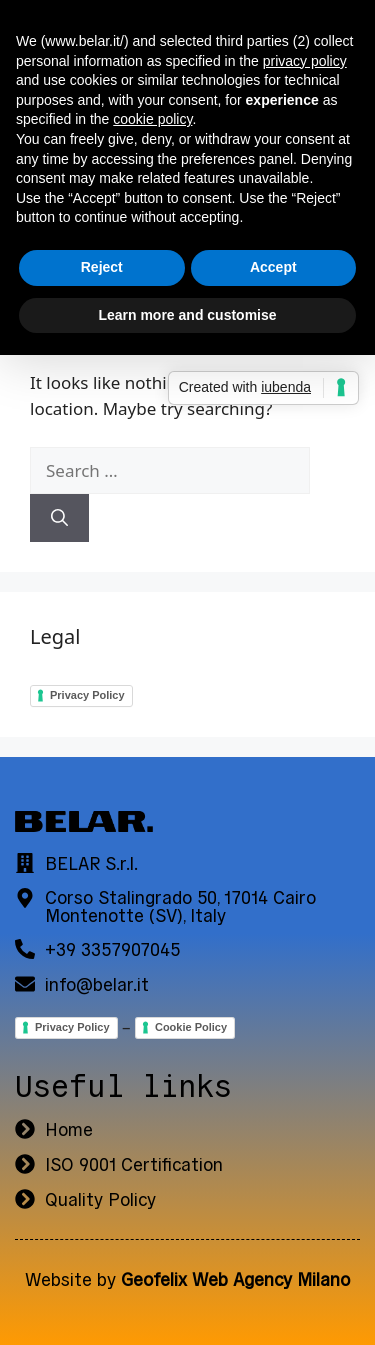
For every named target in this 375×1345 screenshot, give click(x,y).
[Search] (59, 518)
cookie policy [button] (152, 119)
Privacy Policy (87, 695)
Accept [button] (273, 267)
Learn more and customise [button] (187, 315)
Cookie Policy (191, 1027)
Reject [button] (102, 267)
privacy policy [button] (305, 61)
